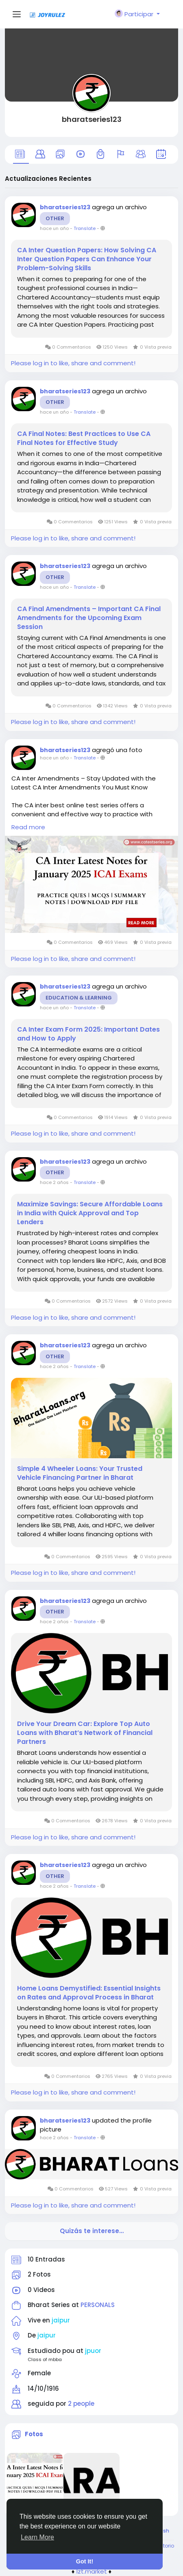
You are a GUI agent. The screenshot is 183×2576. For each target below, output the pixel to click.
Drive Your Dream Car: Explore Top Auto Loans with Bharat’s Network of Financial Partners (84, 1733)
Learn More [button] (37, 2537)
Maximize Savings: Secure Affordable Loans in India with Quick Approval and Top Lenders (90, 1213)
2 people (81, 2403)
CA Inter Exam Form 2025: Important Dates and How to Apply (88, 1034)
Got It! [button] (84, 2561)
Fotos (34, 2434)
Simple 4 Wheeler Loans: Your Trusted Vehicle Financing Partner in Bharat (79, 1473)
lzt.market (91, 2571)
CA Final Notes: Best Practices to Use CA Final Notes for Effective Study (83, 438)
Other (55, 218)
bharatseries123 (92, 119)
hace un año (54, 228)
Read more (28, 827)
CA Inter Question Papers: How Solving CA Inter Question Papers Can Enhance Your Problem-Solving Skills (86, 259)
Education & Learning (79, 998)
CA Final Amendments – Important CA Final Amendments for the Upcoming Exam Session (89, 618)
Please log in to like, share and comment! (73, 363)
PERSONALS (98, 2305)
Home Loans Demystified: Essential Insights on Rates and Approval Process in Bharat (89, 1993)
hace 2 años (54, 1182)
